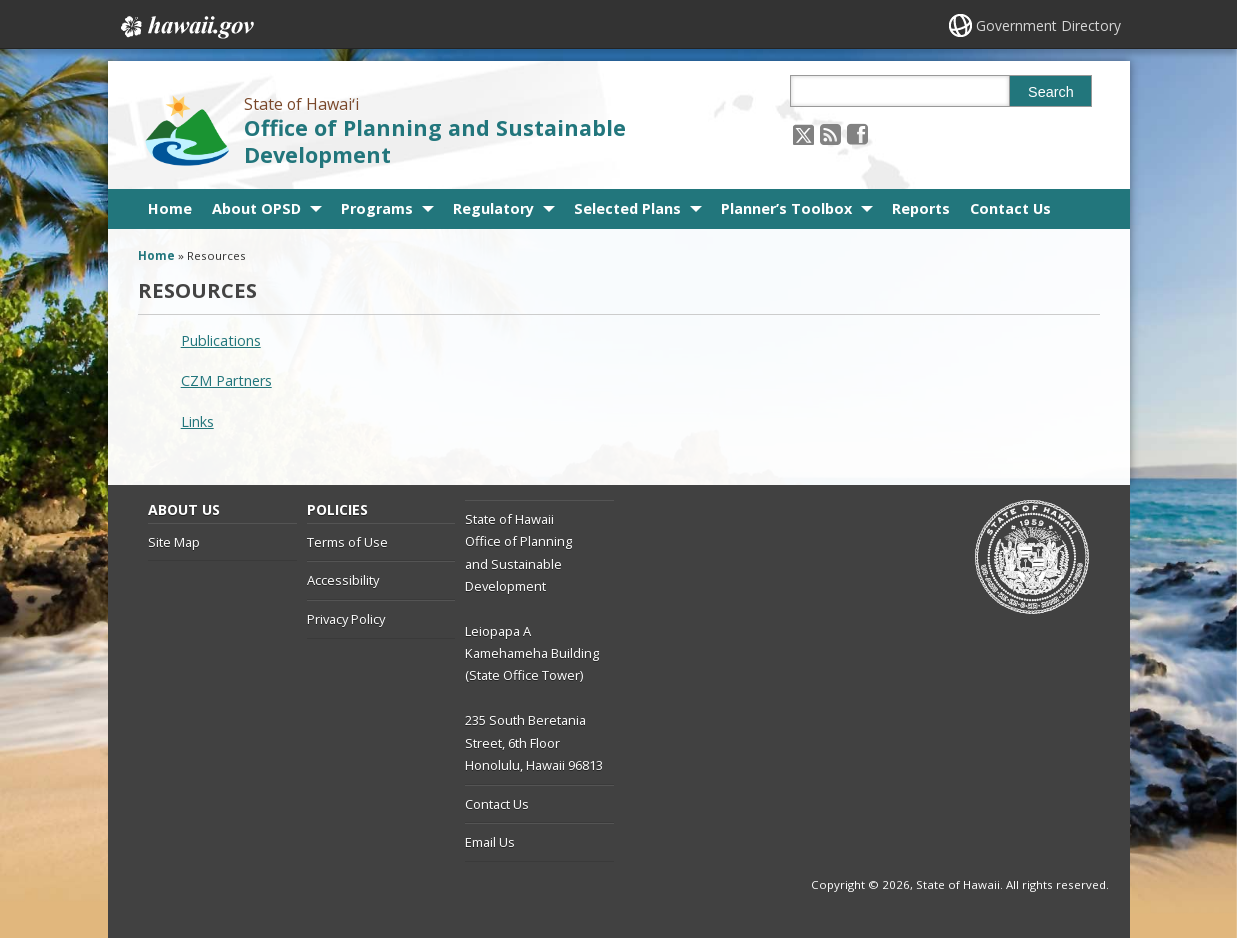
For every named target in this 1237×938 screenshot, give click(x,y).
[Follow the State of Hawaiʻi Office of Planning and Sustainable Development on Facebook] (857, 133)
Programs (377, 208)
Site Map (174, 542)
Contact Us (1010, 208)
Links (197, 421)
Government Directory (1048, 25)
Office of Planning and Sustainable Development (435, 141)
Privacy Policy (346, 619)
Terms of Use (347, 542)
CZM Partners (226, 380)
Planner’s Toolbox (786, 208)
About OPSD (256, 208)
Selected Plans (627, 208)
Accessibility (343, 580)
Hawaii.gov (185, 27)
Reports (921, 208)
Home (170, 208)
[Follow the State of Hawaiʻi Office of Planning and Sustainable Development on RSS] (830, 133)
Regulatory (493, 208)
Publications (221, 340)
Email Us (490, 842)
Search (1051, 92)
